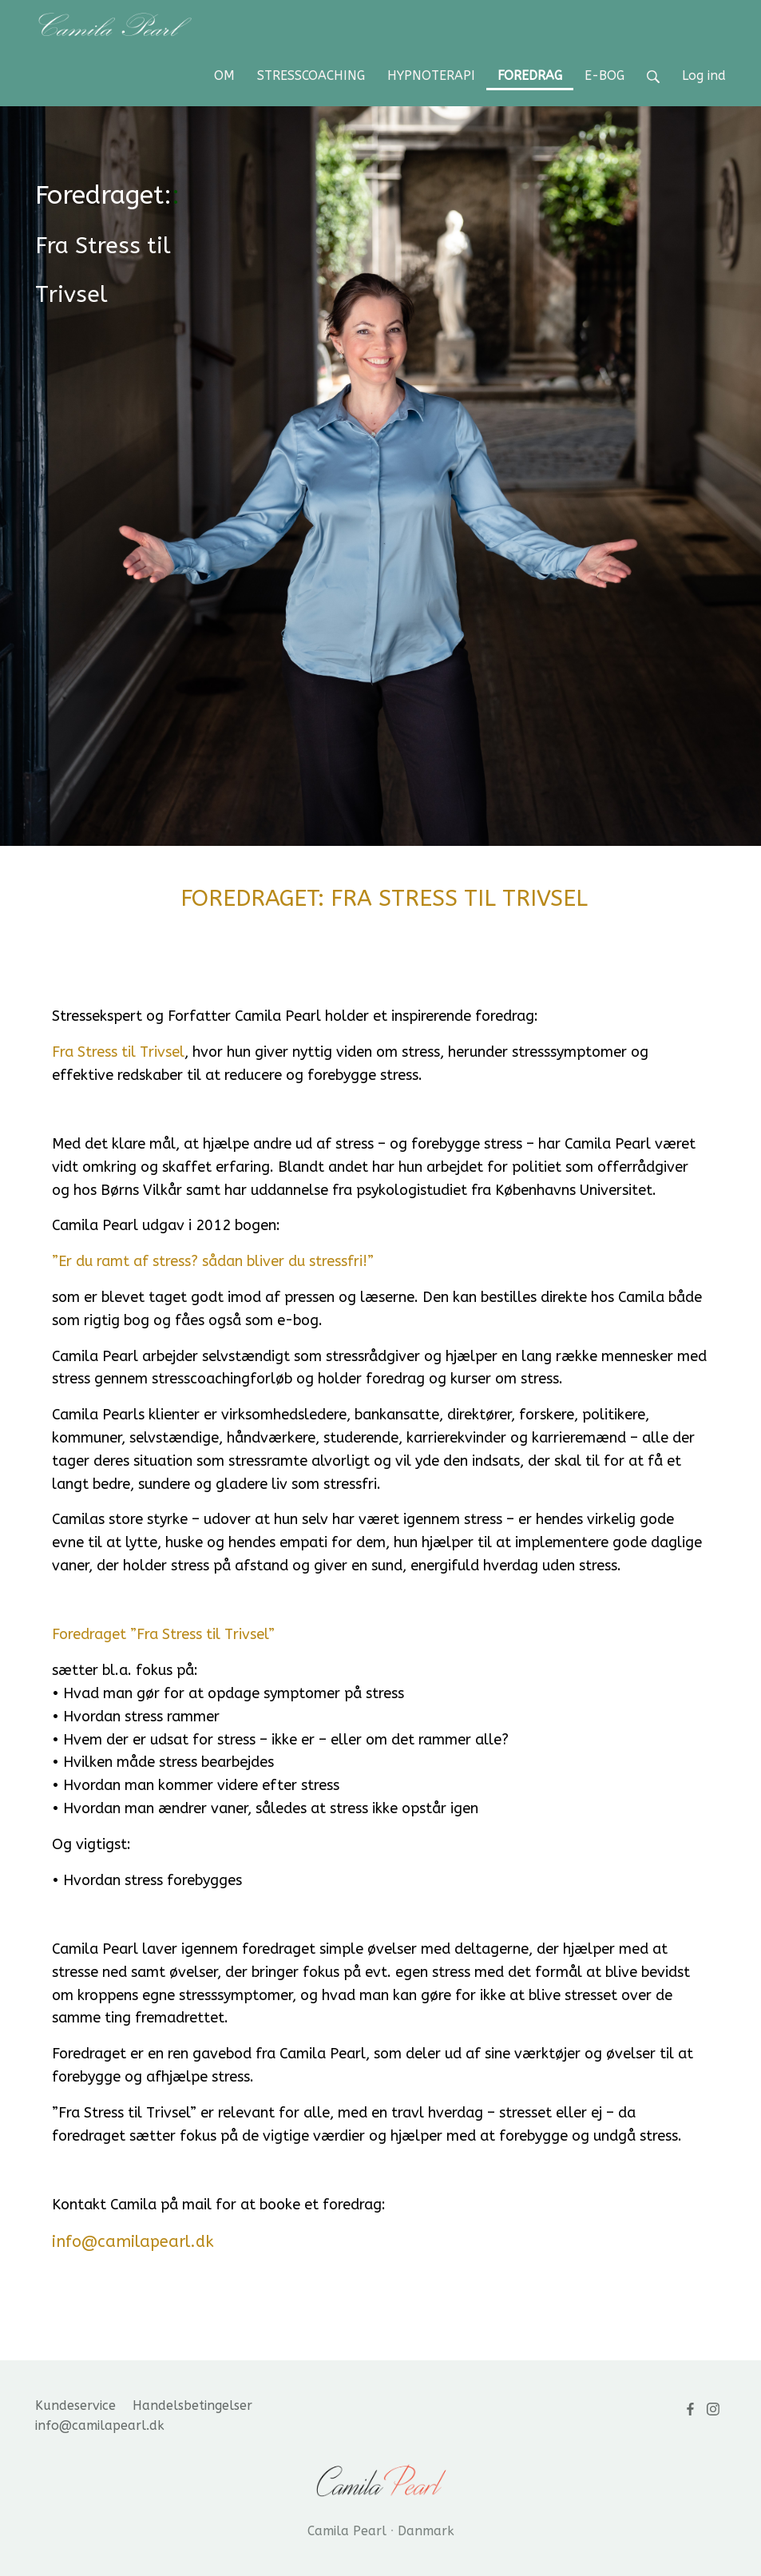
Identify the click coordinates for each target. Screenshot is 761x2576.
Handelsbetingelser (192, 2405)
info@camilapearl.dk (99, 2425)
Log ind (704, 75)
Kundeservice (75, 2405)
